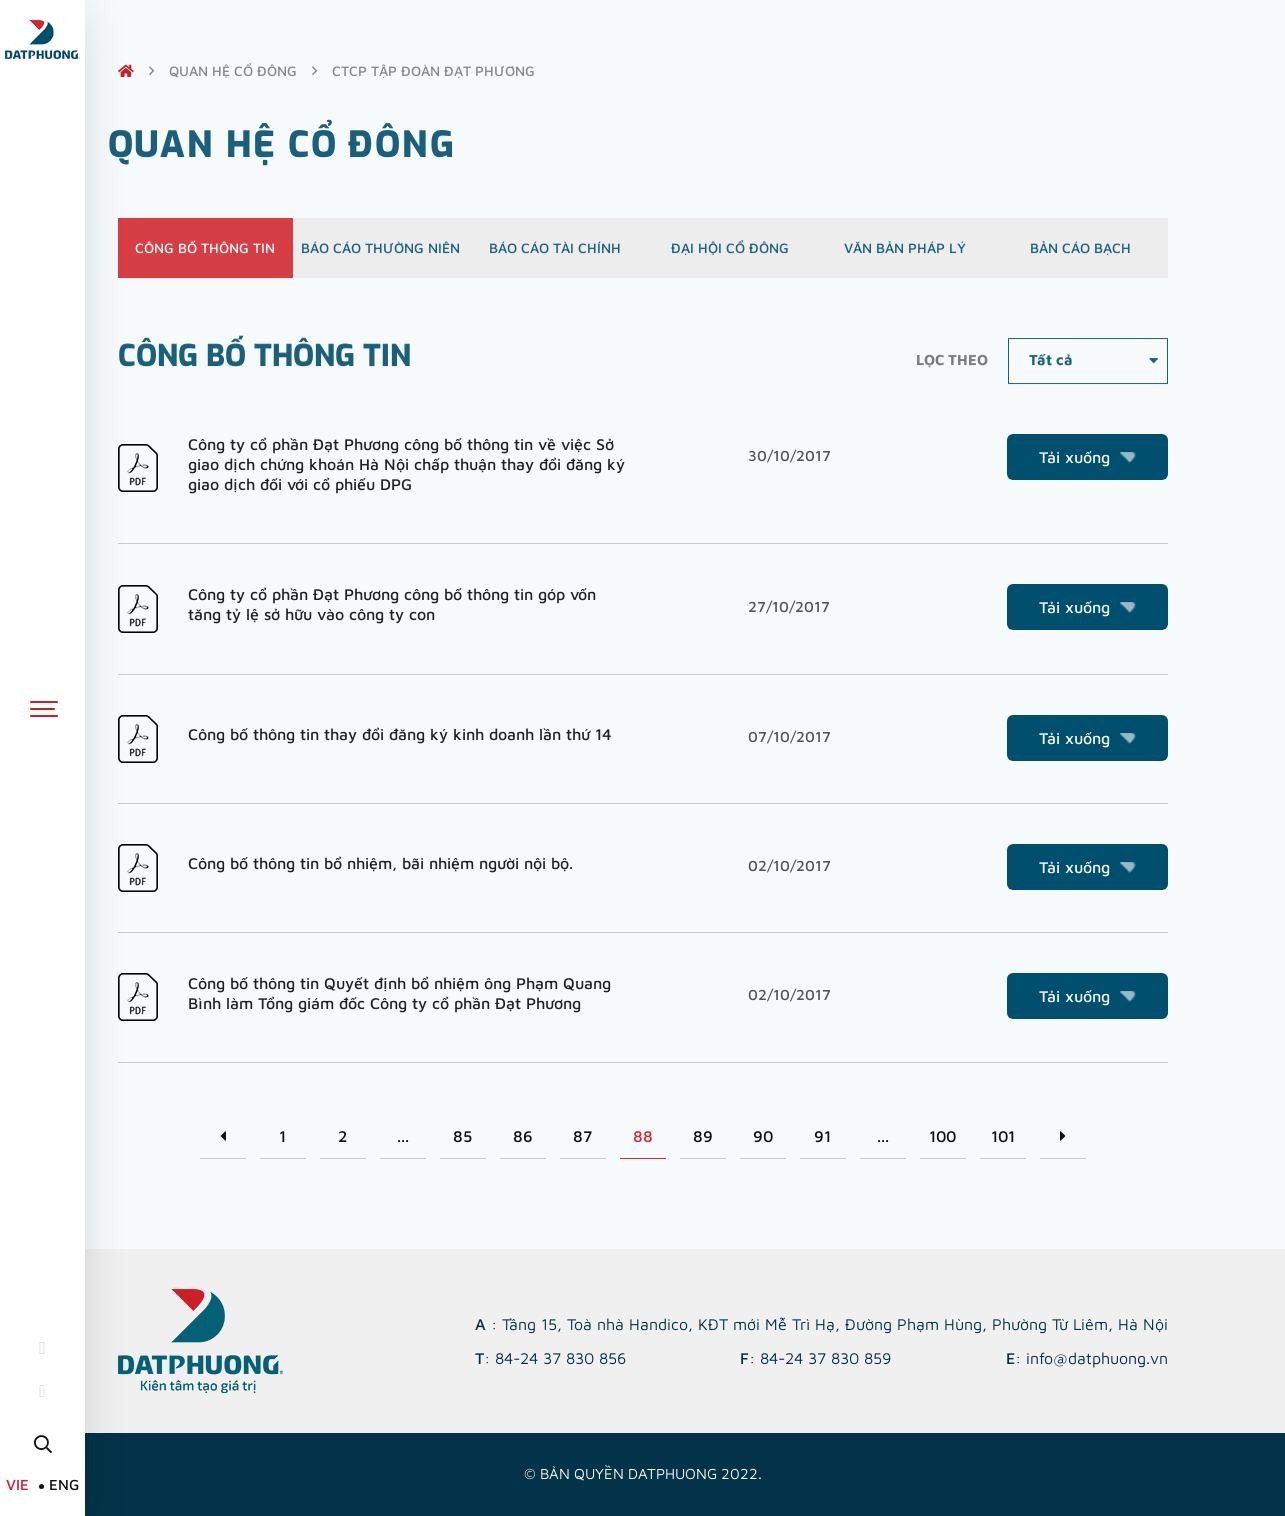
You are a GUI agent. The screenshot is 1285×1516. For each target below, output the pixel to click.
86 (523, 1136)
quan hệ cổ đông (233, 70)
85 (462, 1136)
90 (763, 1136)
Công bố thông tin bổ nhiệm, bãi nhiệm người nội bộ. (380, 863)
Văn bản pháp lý (905, 257)
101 (1003, 1136)
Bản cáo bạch (1080, 257)
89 (703, 1136)
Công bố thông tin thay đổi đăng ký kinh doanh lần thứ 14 (400, 734)
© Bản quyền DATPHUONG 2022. (643, 1473)
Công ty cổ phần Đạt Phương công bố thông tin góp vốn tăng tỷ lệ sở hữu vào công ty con (392, 604)
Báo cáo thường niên (380, 257)
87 (582, 1136)
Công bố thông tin (205, 257)
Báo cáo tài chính (555, 257)
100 (942, 1136)
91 (822, 1136)
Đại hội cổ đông (730, 257)
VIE (17, 1484)
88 (643, 1136)
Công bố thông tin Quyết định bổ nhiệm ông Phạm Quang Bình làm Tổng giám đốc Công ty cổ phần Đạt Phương (399, 993)
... (403, 1136)
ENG (64, 1484)
